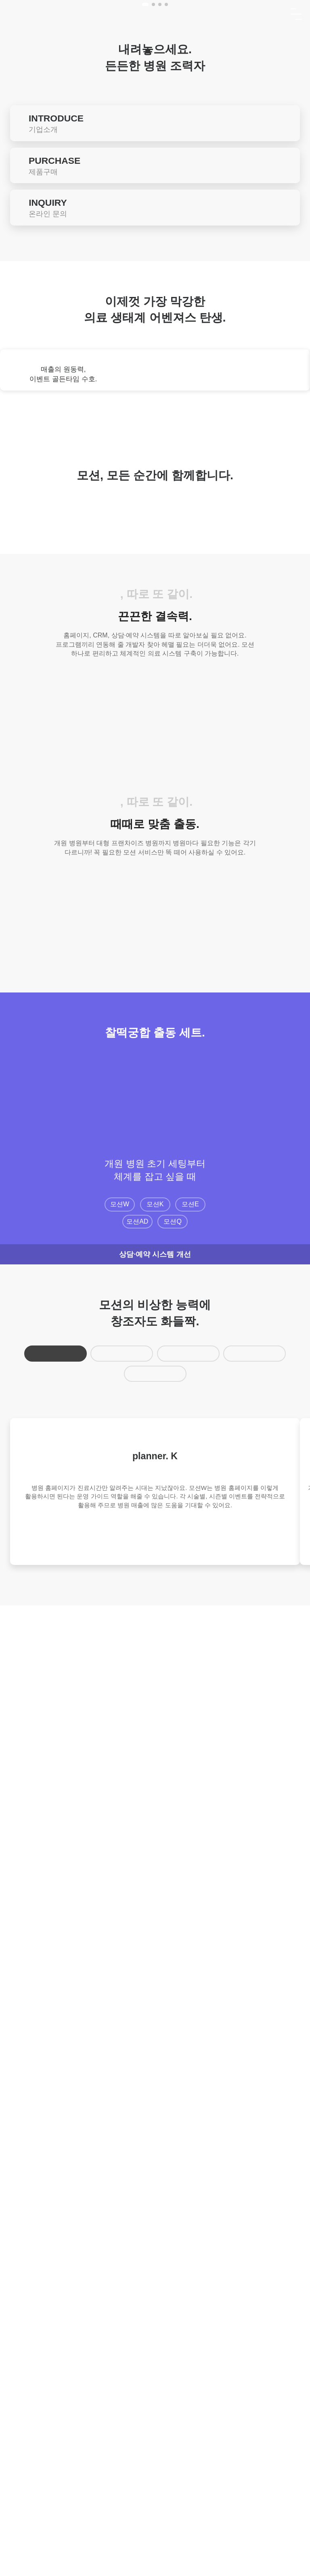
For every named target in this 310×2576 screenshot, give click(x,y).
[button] (145, 445)
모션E (190, 2002)
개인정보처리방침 (174, 2480)
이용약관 (123, 2480)
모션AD (138, 2020)
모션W (120, 2002)
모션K (155, 2002)
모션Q (173, 2020)
